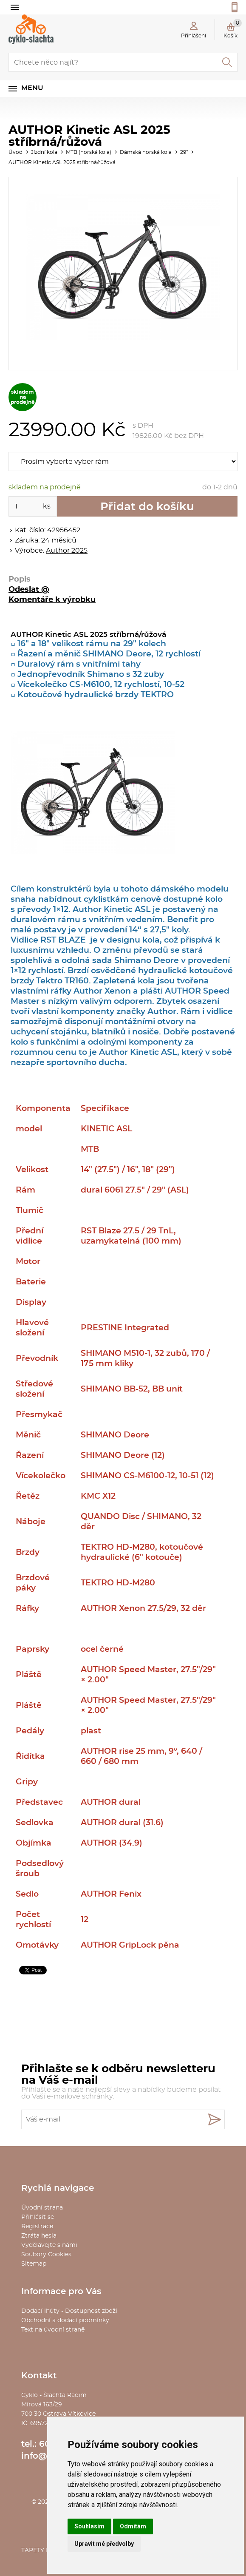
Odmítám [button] (133, 2526)
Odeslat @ (28, 590)
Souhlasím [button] (89, 2526)
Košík (232, 28)
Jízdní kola (44, 152)
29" (184, 152)
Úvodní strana (42, 2208)
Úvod (15, 152)
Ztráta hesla (39, 2236)
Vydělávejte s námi (49, 2245)
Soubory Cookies (46, 2255)
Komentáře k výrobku (52, 600)
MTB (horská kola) (88, 152)
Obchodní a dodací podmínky (65, 2320)
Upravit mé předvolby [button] (104, 2543)
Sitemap (33, 2264)
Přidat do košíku (147, 506)
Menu (32, 88)
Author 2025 (67, 550)
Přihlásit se (37, 2217)
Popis (19, 579)
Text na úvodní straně (53, 2330)
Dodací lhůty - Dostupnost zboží (69, 2311)
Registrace (37, 2227)
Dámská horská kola (146, 152)
